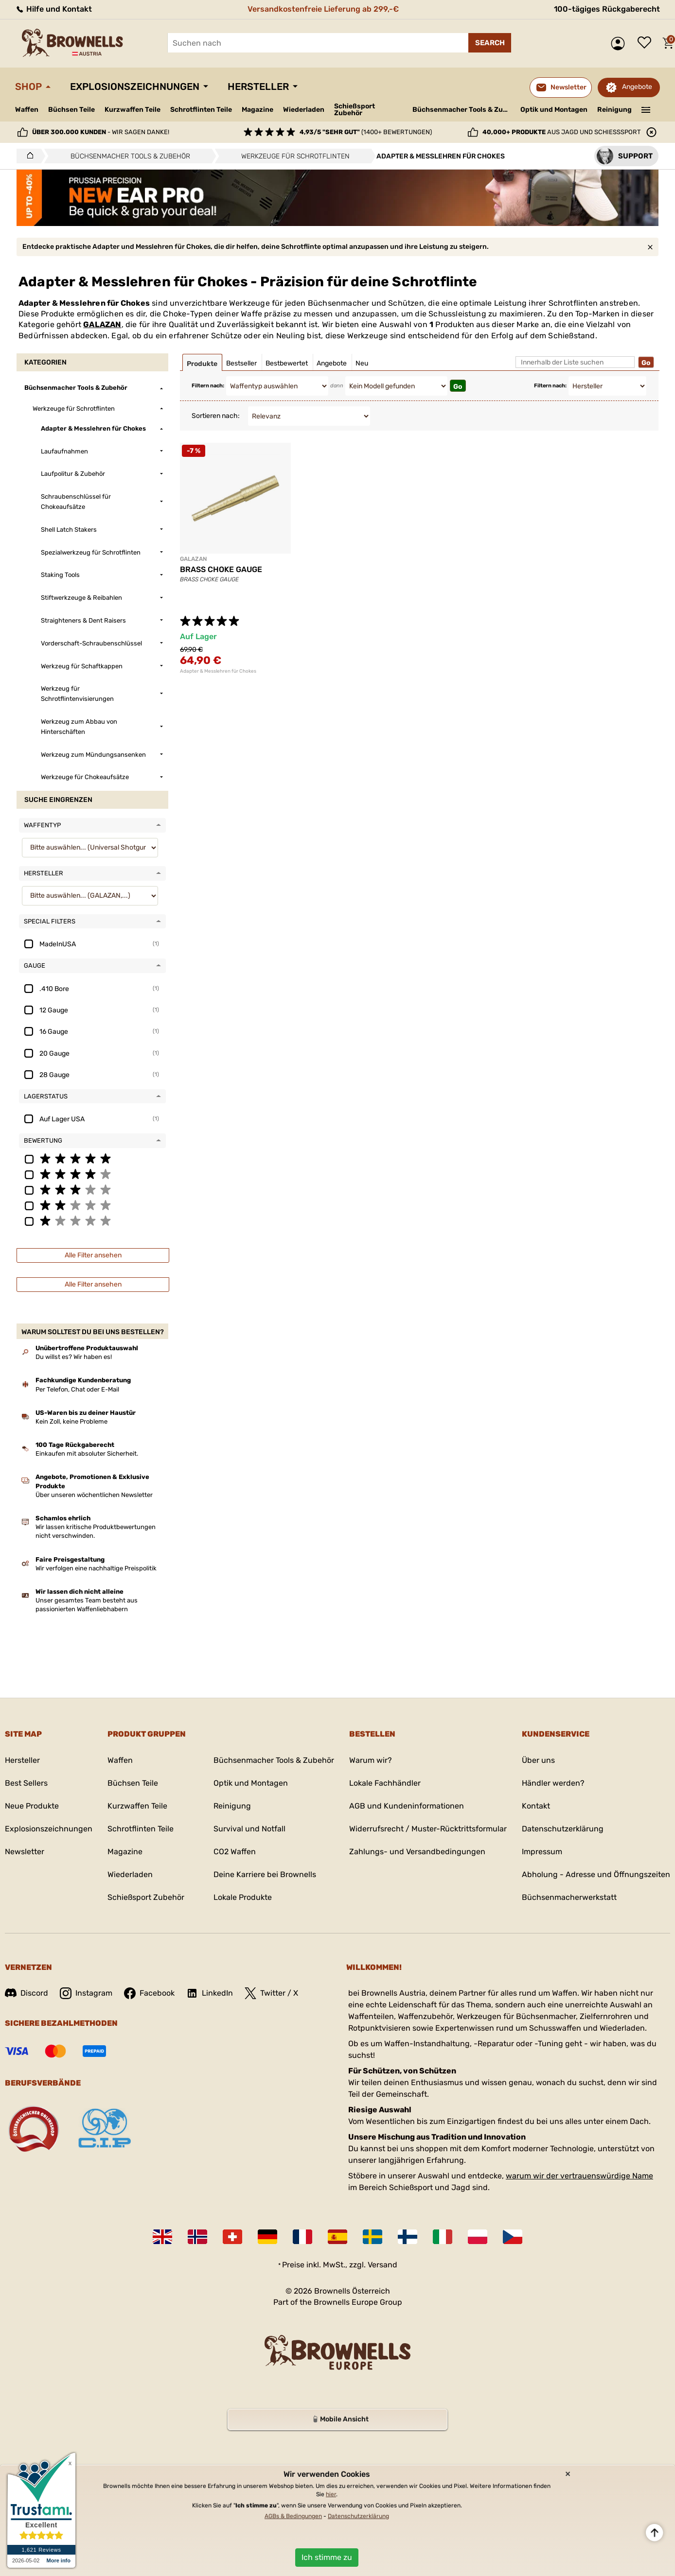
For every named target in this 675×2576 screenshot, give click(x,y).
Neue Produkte (32, 1805)
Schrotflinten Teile (201, 109)
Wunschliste (647, 43)
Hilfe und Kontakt (53, 9)
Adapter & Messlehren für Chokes (218, 671)
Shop (28, 86)
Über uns (538, 1760)
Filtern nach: (208, 386)
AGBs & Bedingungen (293, 2516)
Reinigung (614, 109)
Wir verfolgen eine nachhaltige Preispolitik (96, 1568)
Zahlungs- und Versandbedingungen (417, 1851)
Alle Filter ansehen (93, 1255)
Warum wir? (370, 1760)
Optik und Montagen (553, 109)
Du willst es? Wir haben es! (74, 1356)
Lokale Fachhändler (385, 1783)
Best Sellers (26, 1783)
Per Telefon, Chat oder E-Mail (77, 1389)
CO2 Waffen (234, 1851)
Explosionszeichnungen (134, 86)
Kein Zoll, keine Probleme (71, 1421)
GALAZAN (102, 324)
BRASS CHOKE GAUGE (221, 569)
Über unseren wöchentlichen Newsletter (94, 1494)
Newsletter (24, 1851)
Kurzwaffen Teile (132, 109)
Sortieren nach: (216, 416)
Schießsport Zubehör (354, 110)
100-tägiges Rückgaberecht (607, 9)
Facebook (149, 1993)
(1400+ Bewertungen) (366, 132)
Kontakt (536, 1805)
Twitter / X (271, 1993)
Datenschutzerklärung (563, 1828)
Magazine (257, 109)
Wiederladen (303, 109)
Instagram (86, 1993)
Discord (26, 1993)
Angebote (637, 87)
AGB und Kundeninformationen (406, 1805)
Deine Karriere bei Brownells (264, 1874)
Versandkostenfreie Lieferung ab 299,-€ (323, 9)
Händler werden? (553, 1783)
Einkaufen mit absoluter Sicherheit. (87, 1453)
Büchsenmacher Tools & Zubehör (462, 109)
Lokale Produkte (242, 1897)
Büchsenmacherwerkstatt (569, 1897)
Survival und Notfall (249, 1828)
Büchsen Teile (71, 109)
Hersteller (258, 86)
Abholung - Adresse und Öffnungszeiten (596, 1874)
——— (646, 109)
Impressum (542, 1851)
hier (331, 2494)
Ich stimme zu (327, 2557)
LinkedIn (209, 1993)
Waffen (26, 109)
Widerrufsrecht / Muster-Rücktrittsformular (428, 1828)
